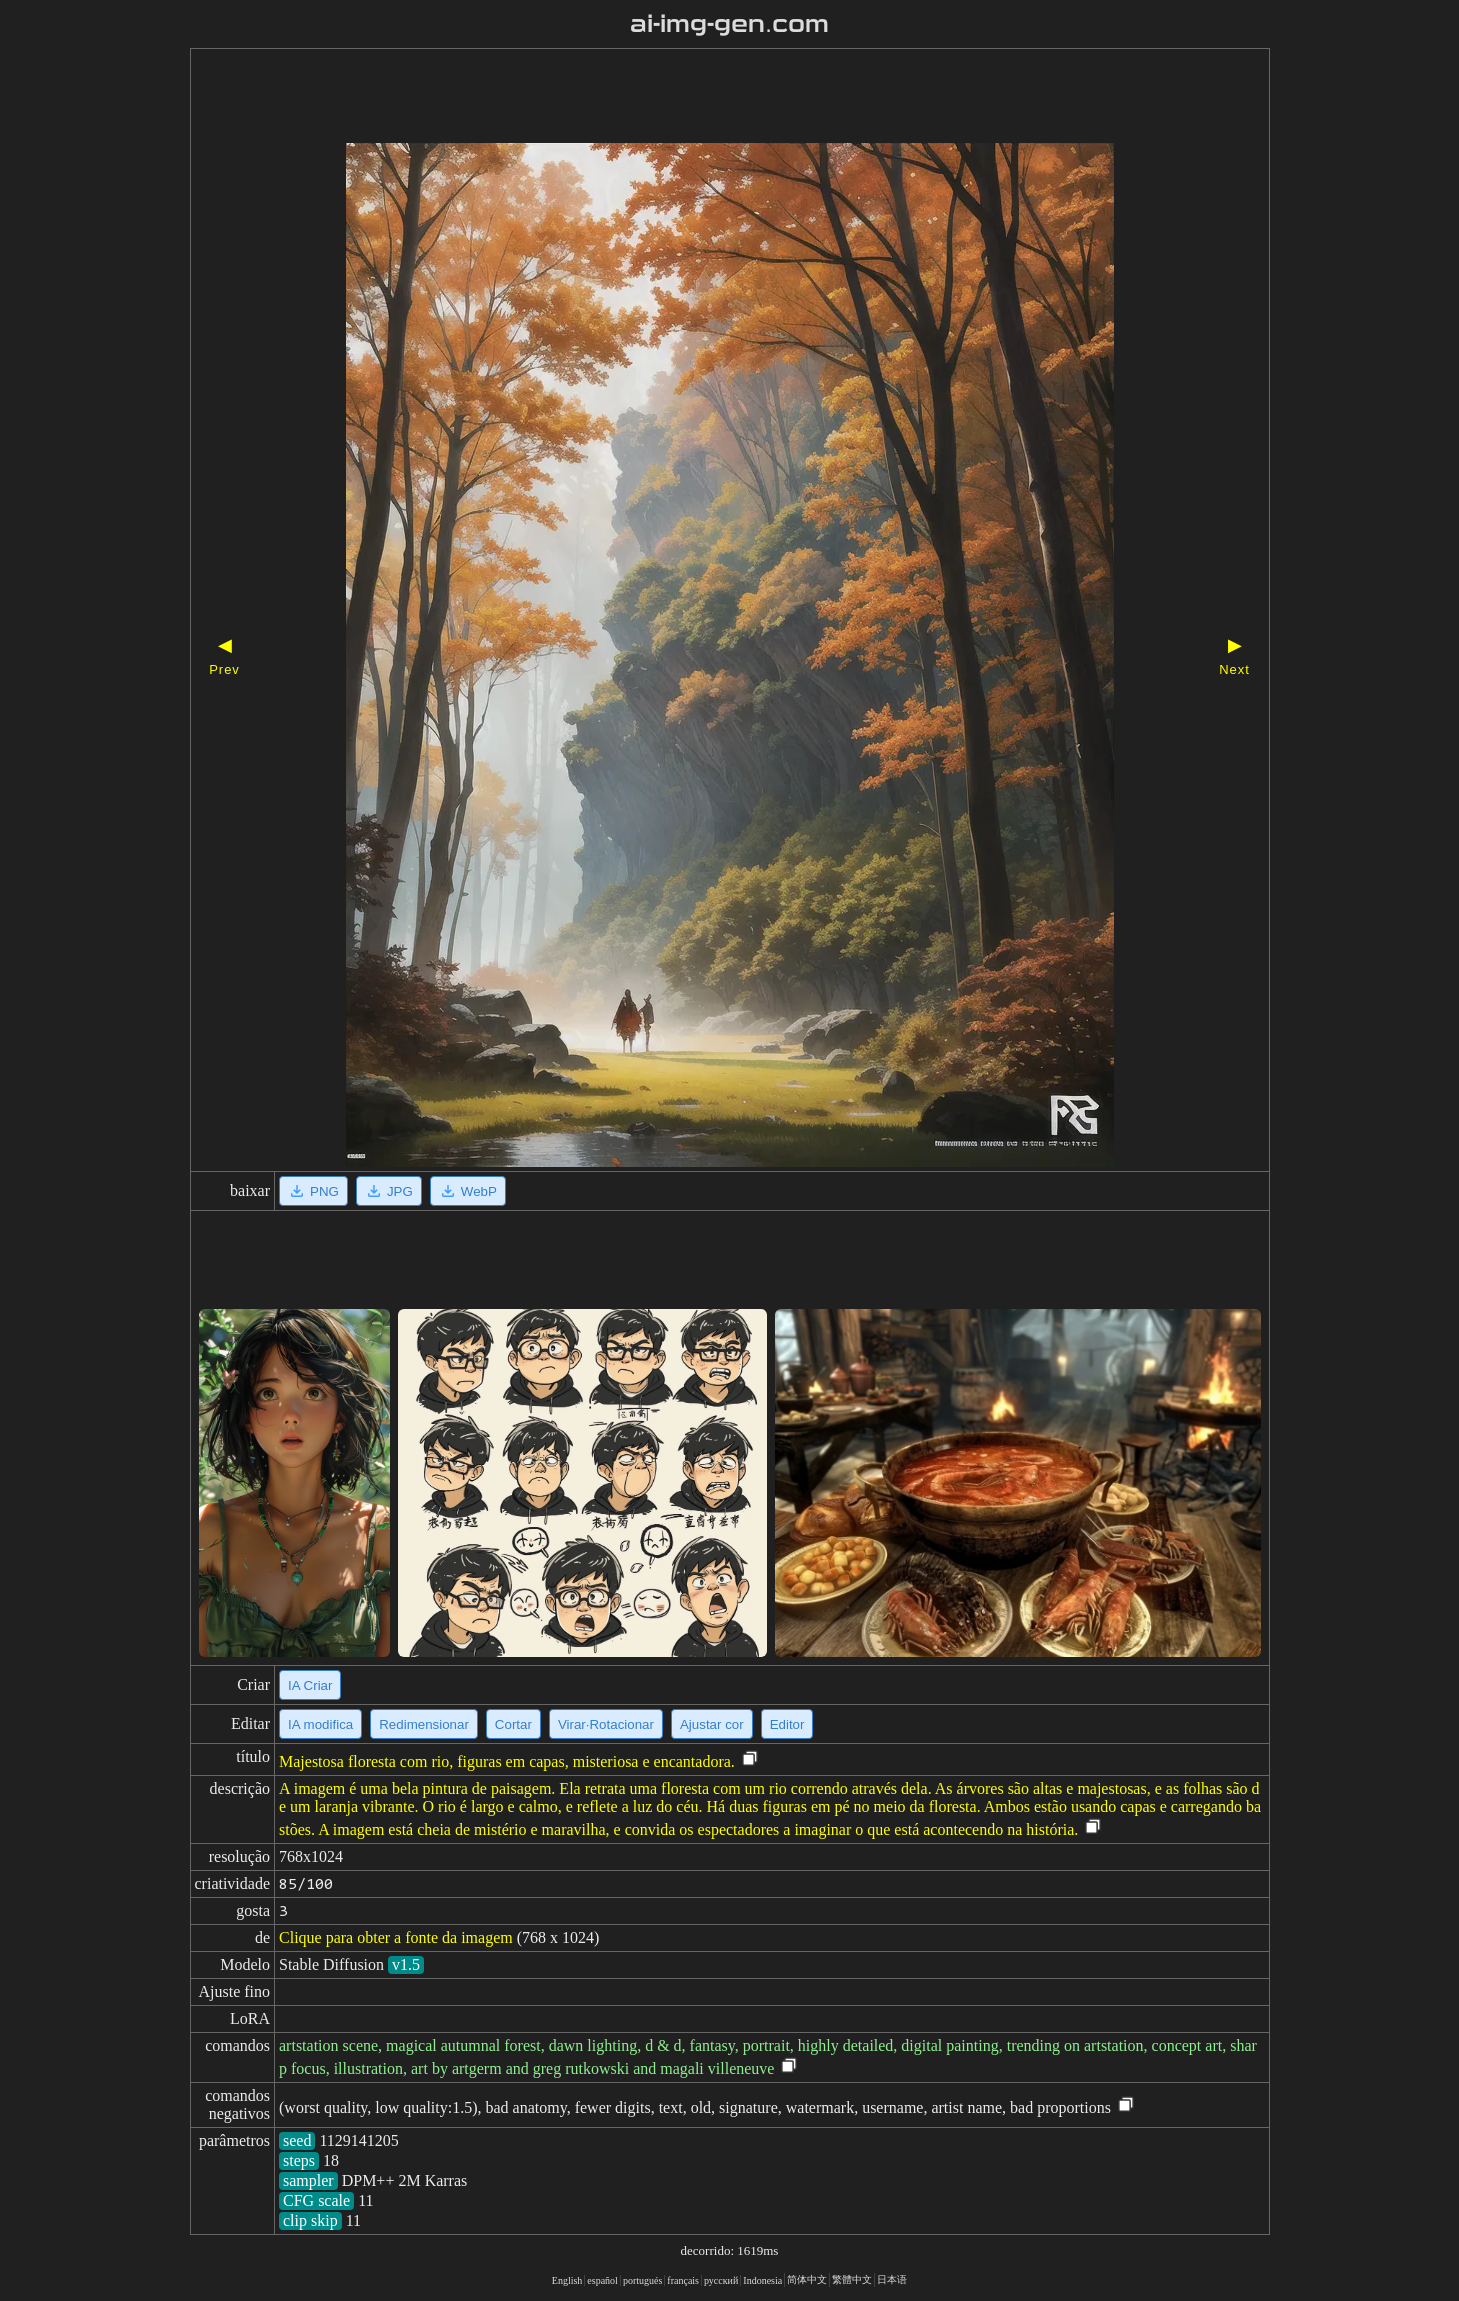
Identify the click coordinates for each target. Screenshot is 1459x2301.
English (567, 2280)
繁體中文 (852, 2279)
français (683, 2280)
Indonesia (762, 2280)
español (602, 2280)
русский (721, 2280)
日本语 (892, 2279)
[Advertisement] (695, 98)
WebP (468, 1191)
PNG (313, 1191)
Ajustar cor (712, 1724)
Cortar (513, 1724)
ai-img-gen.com (729, 24)
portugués (642, 2280)
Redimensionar (424, 1724)
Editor (787, 1724)
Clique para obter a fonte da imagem (396, 1937)
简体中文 (807, 2279)
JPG (389, 1191)
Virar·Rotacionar (606, 1724)
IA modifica (320, 1724)
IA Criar (310, 1685)
